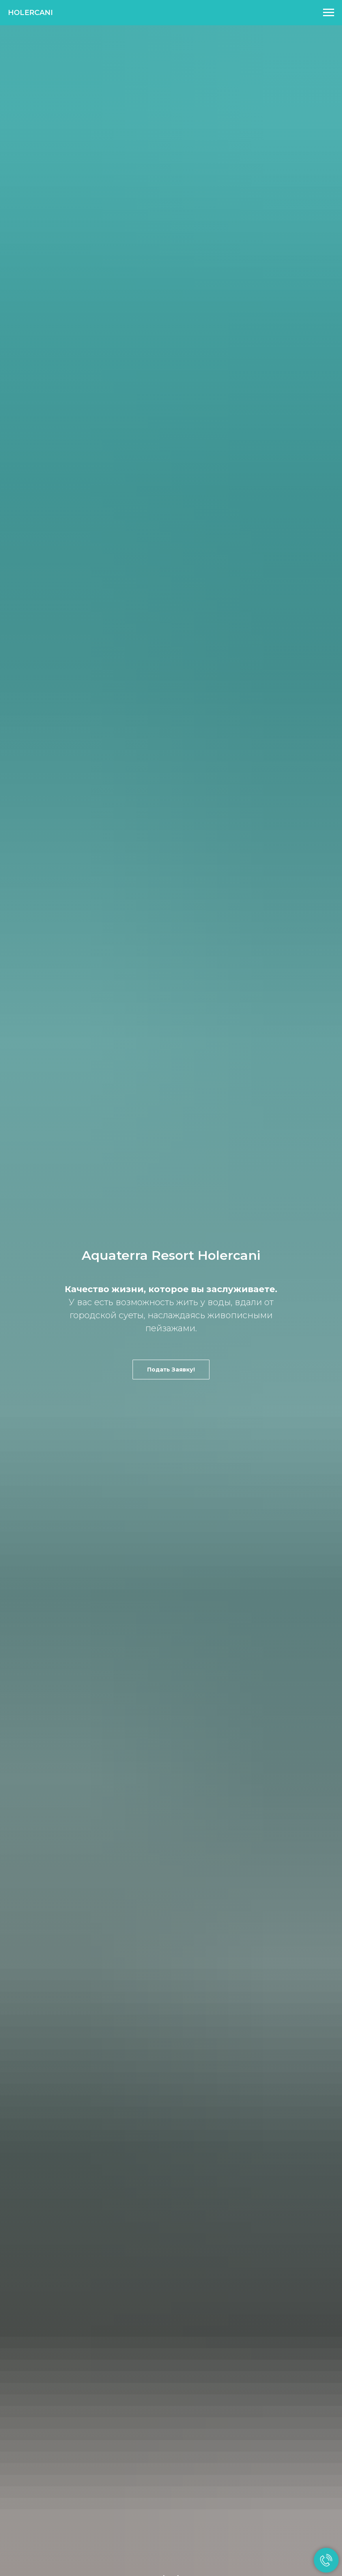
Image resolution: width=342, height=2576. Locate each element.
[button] (171, 1369)
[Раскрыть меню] (328, 13)
